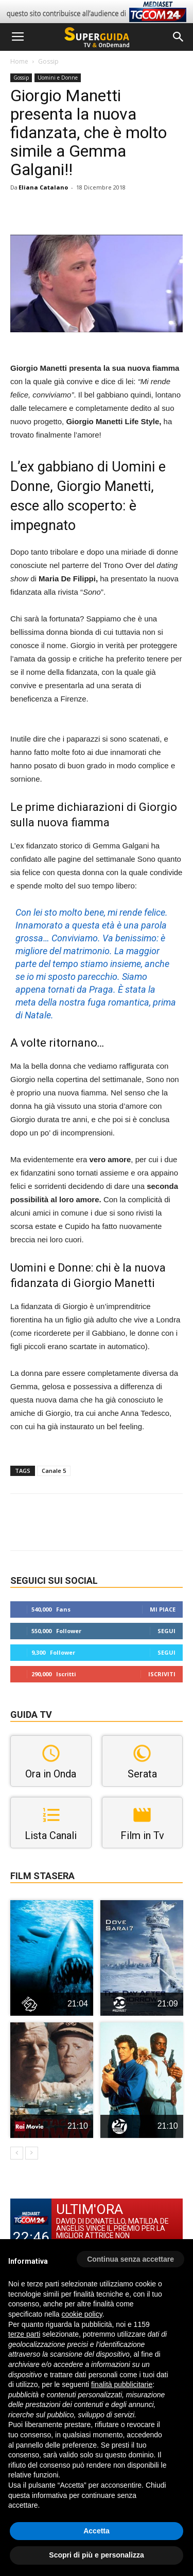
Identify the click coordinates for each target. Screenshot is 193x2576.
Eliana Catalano (43, 187)
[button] (178, 37)
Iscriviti (162, 1674)
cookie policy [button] (82, 2314)
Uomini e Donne (58, 77)
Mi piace (163, 1609)
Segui (166, 1631)
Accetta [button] (96, 2531)
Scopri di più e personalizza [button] (96, 2555)
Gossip (48, 61)
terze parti (24, 2334)
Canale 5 (54, 1470)
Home (19, 61)
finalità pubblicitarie (121, 2384)
